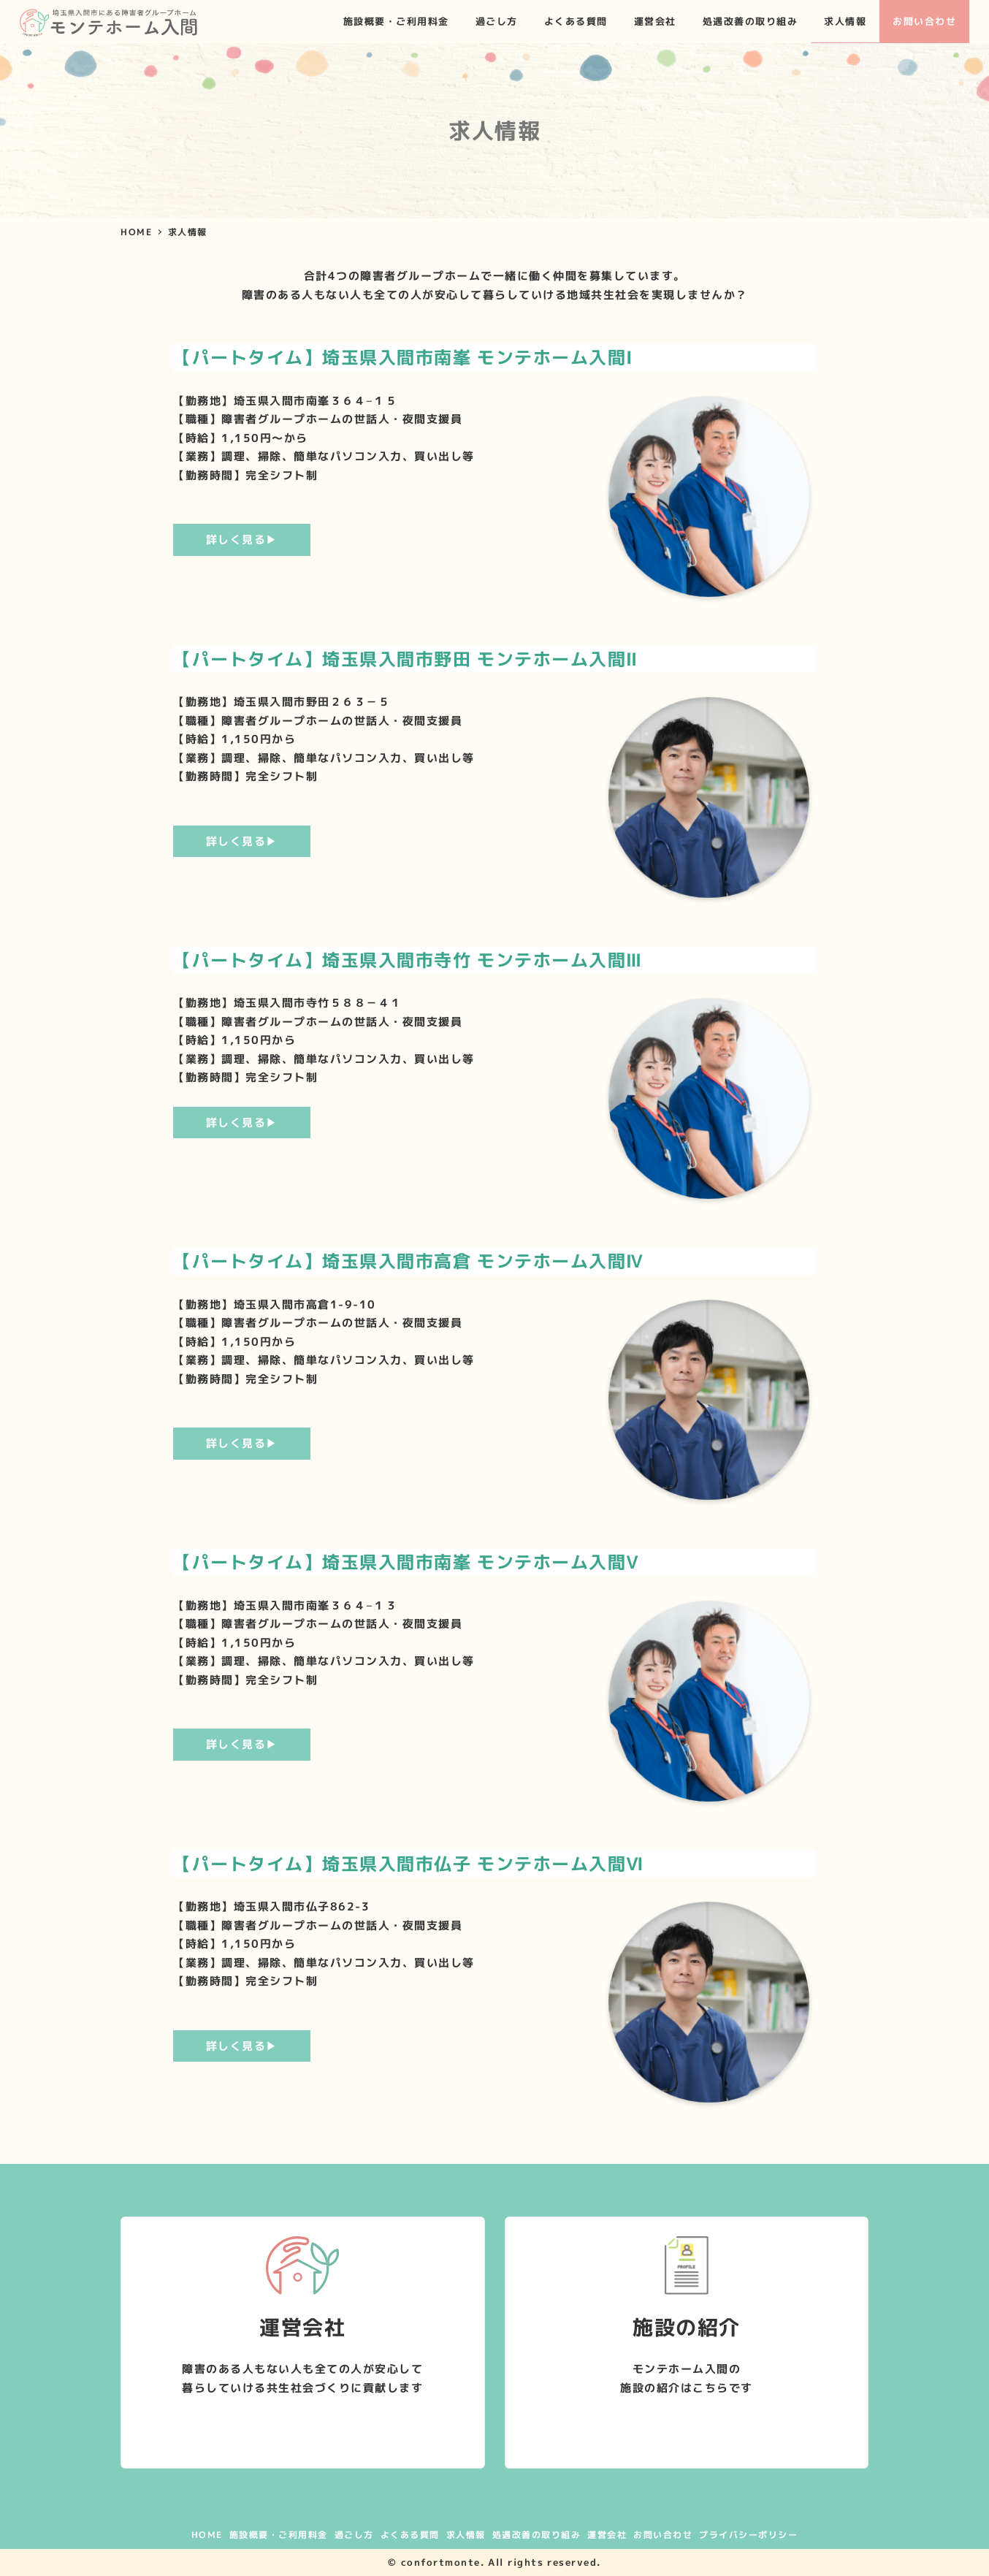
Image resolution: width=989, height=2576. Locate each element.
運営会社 (607, 2535)
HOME (207, 2535)
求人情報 (466, 2535)
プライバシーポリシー (748, 2535)
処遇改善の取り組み (536, 2535)
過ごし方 (354, 2535)
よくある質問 (410, 2535)
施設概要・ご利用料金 (278, 2535)
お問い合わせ (662, 2535)
